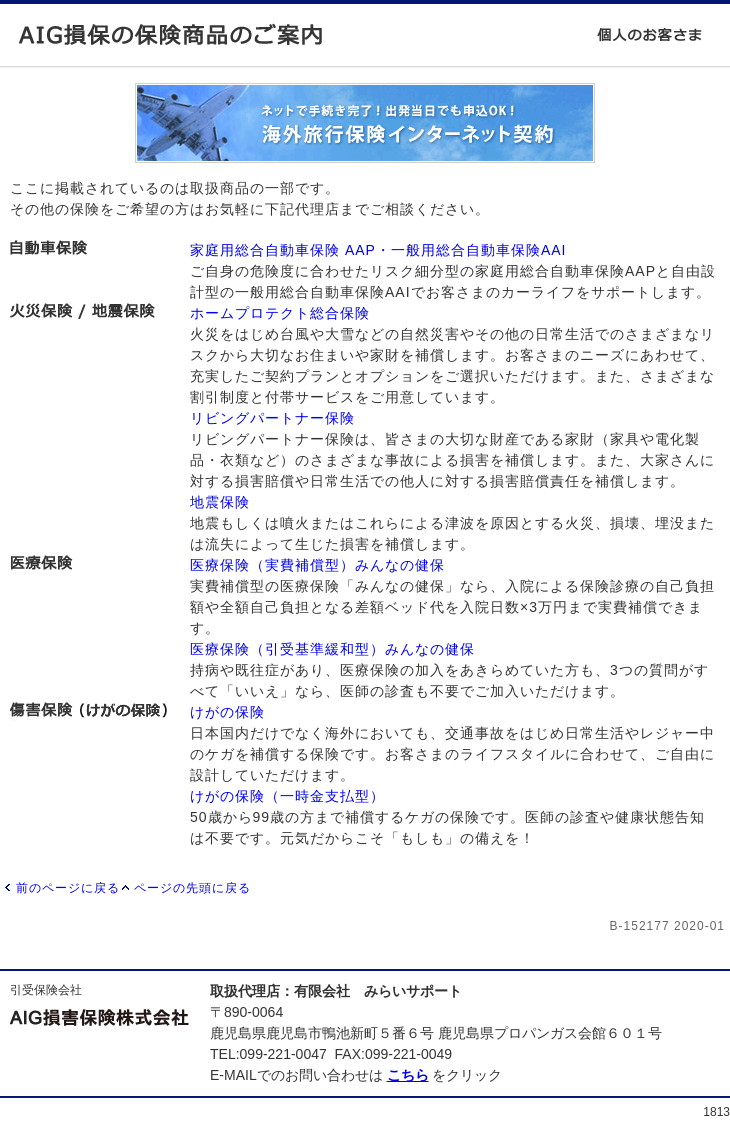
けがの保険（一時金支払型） (287, 796)
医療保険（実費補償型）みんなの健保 (317, 565)
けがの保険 (227, 712)
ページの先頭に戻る (192, 888)
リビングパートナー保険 (272, 418)
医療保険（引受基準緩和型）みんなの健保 (332, 649)
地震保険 (220, 502)
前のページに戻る (68, 888)
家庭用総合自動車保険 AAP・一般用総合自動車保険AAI (378, 250)
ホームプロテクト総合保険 (280, 313)
